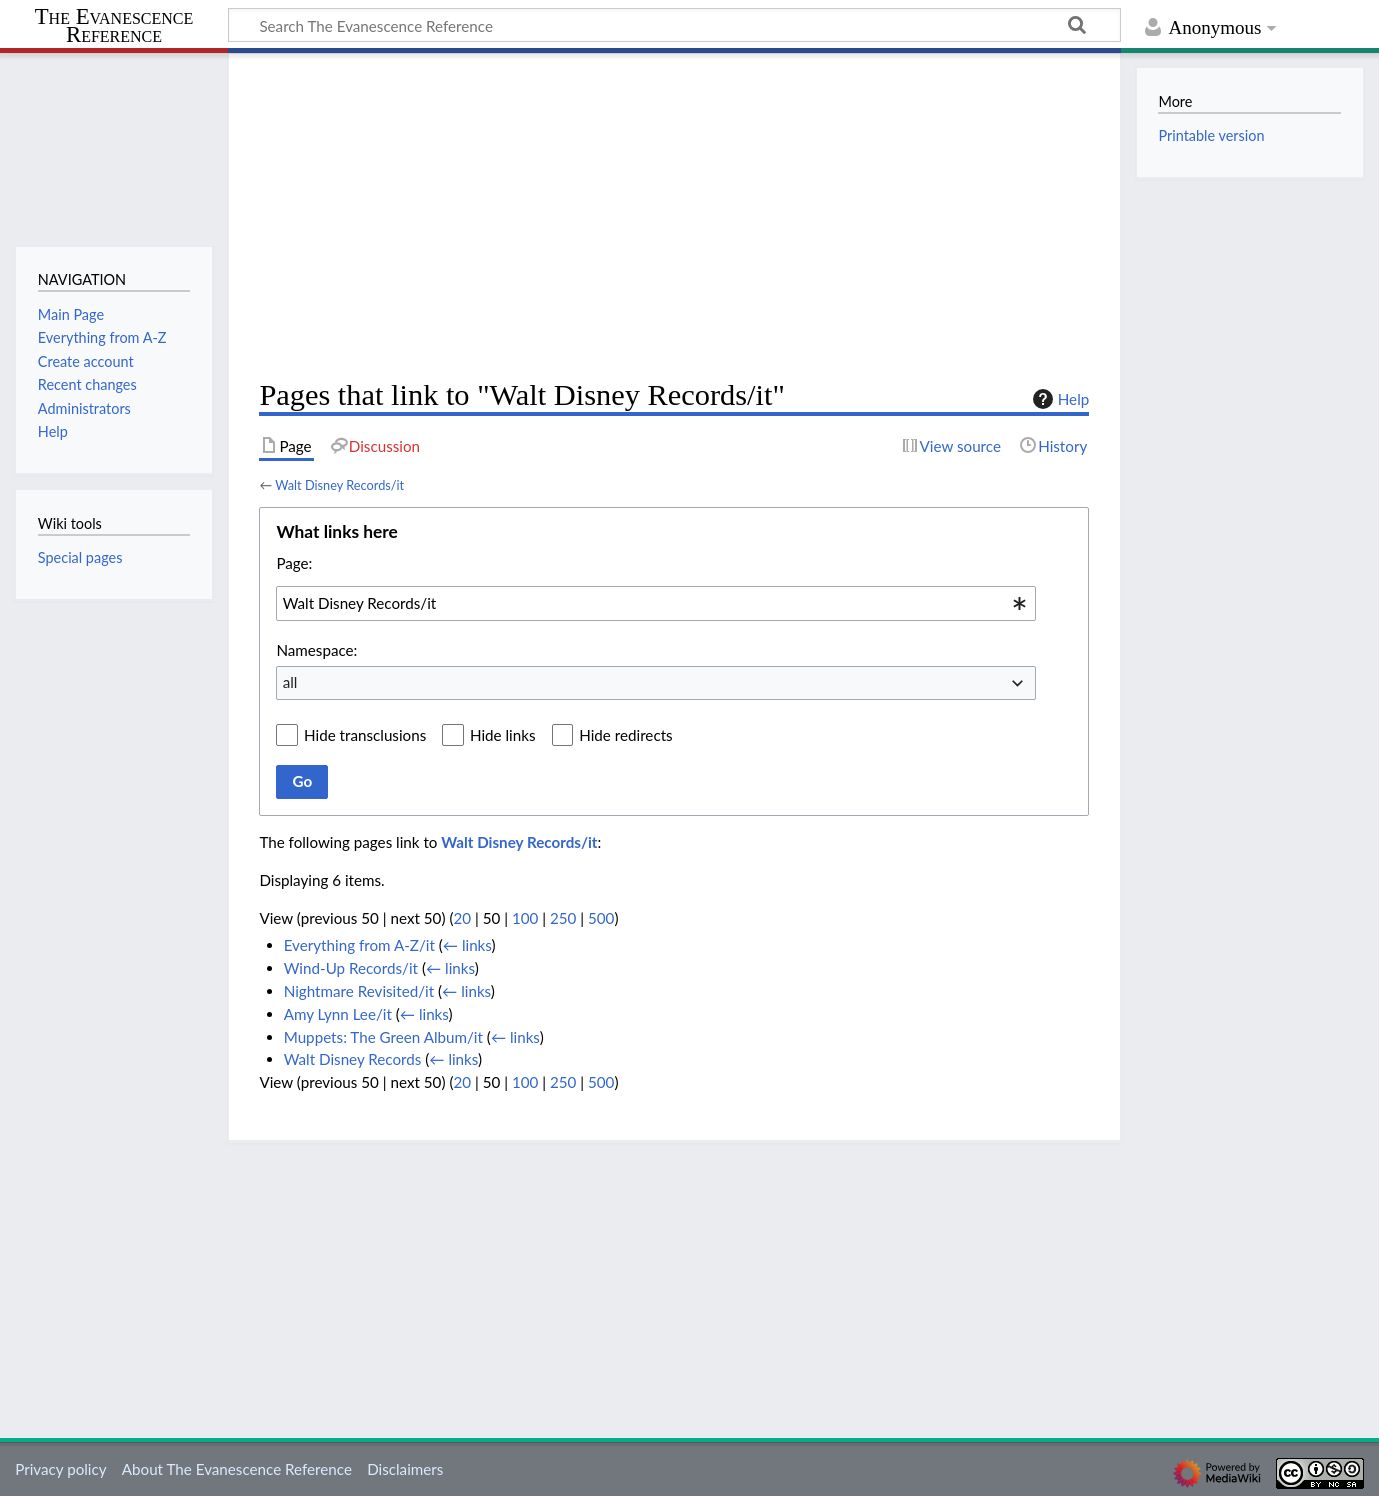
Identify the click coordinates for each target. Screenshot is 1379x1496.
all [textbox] (290, 682)
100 (525, 918)
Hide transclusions (365, 735)
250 (563, 918)
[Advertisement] (674, 216)
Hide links (503, 735)
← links (467, 945)
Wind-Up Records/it (351, 968)
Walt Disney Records (353, 1059)
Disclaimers (405, 1469)
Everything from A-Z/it (359, 945)
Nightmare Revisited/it (359, 991)
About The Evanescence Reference (237, 1469)
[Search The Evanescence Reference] (674, 25)
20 (462, 918)
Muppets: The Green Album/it (383, 1037)
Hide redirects (625, 735)
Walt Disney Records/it (339, 485)
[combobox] (656, 603)
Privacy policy (60, 1469)
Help (1058, 399)
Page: (294, 563)
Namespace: (316, 650)
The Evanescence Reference (114, 26)
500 (601, 918)
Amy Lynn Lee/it (338, 1014)
